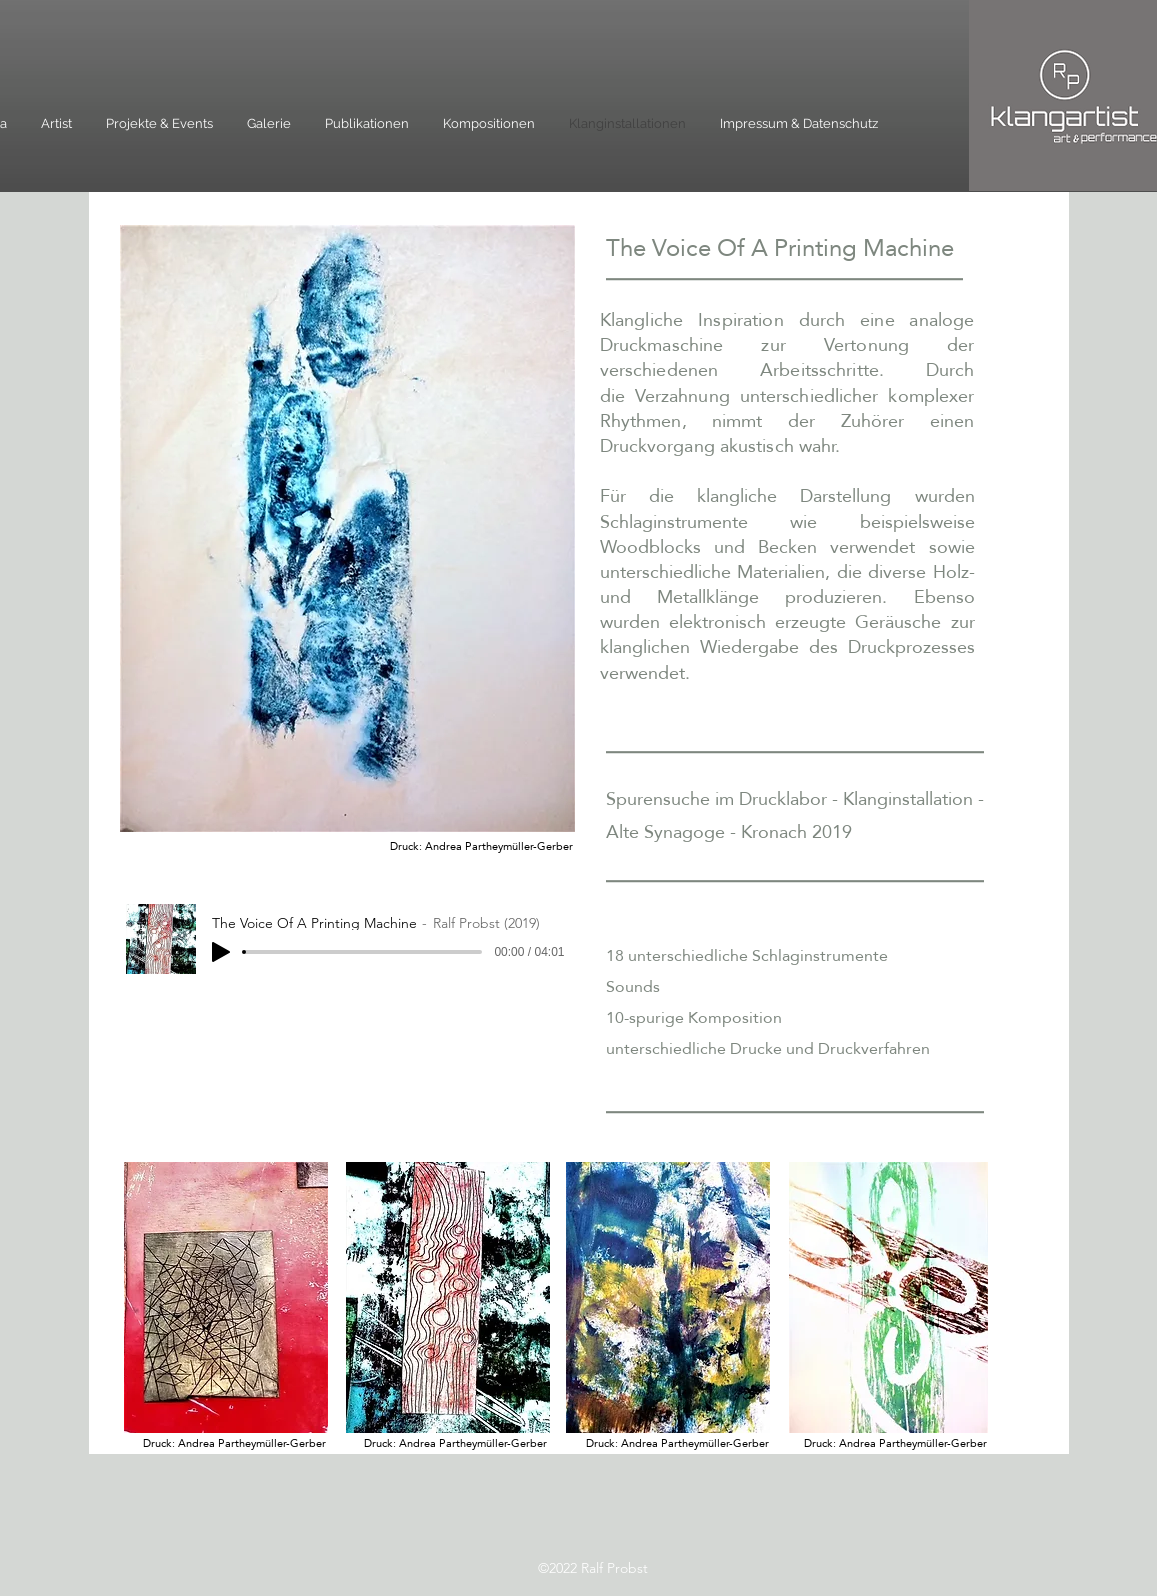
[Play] (221, 952)
